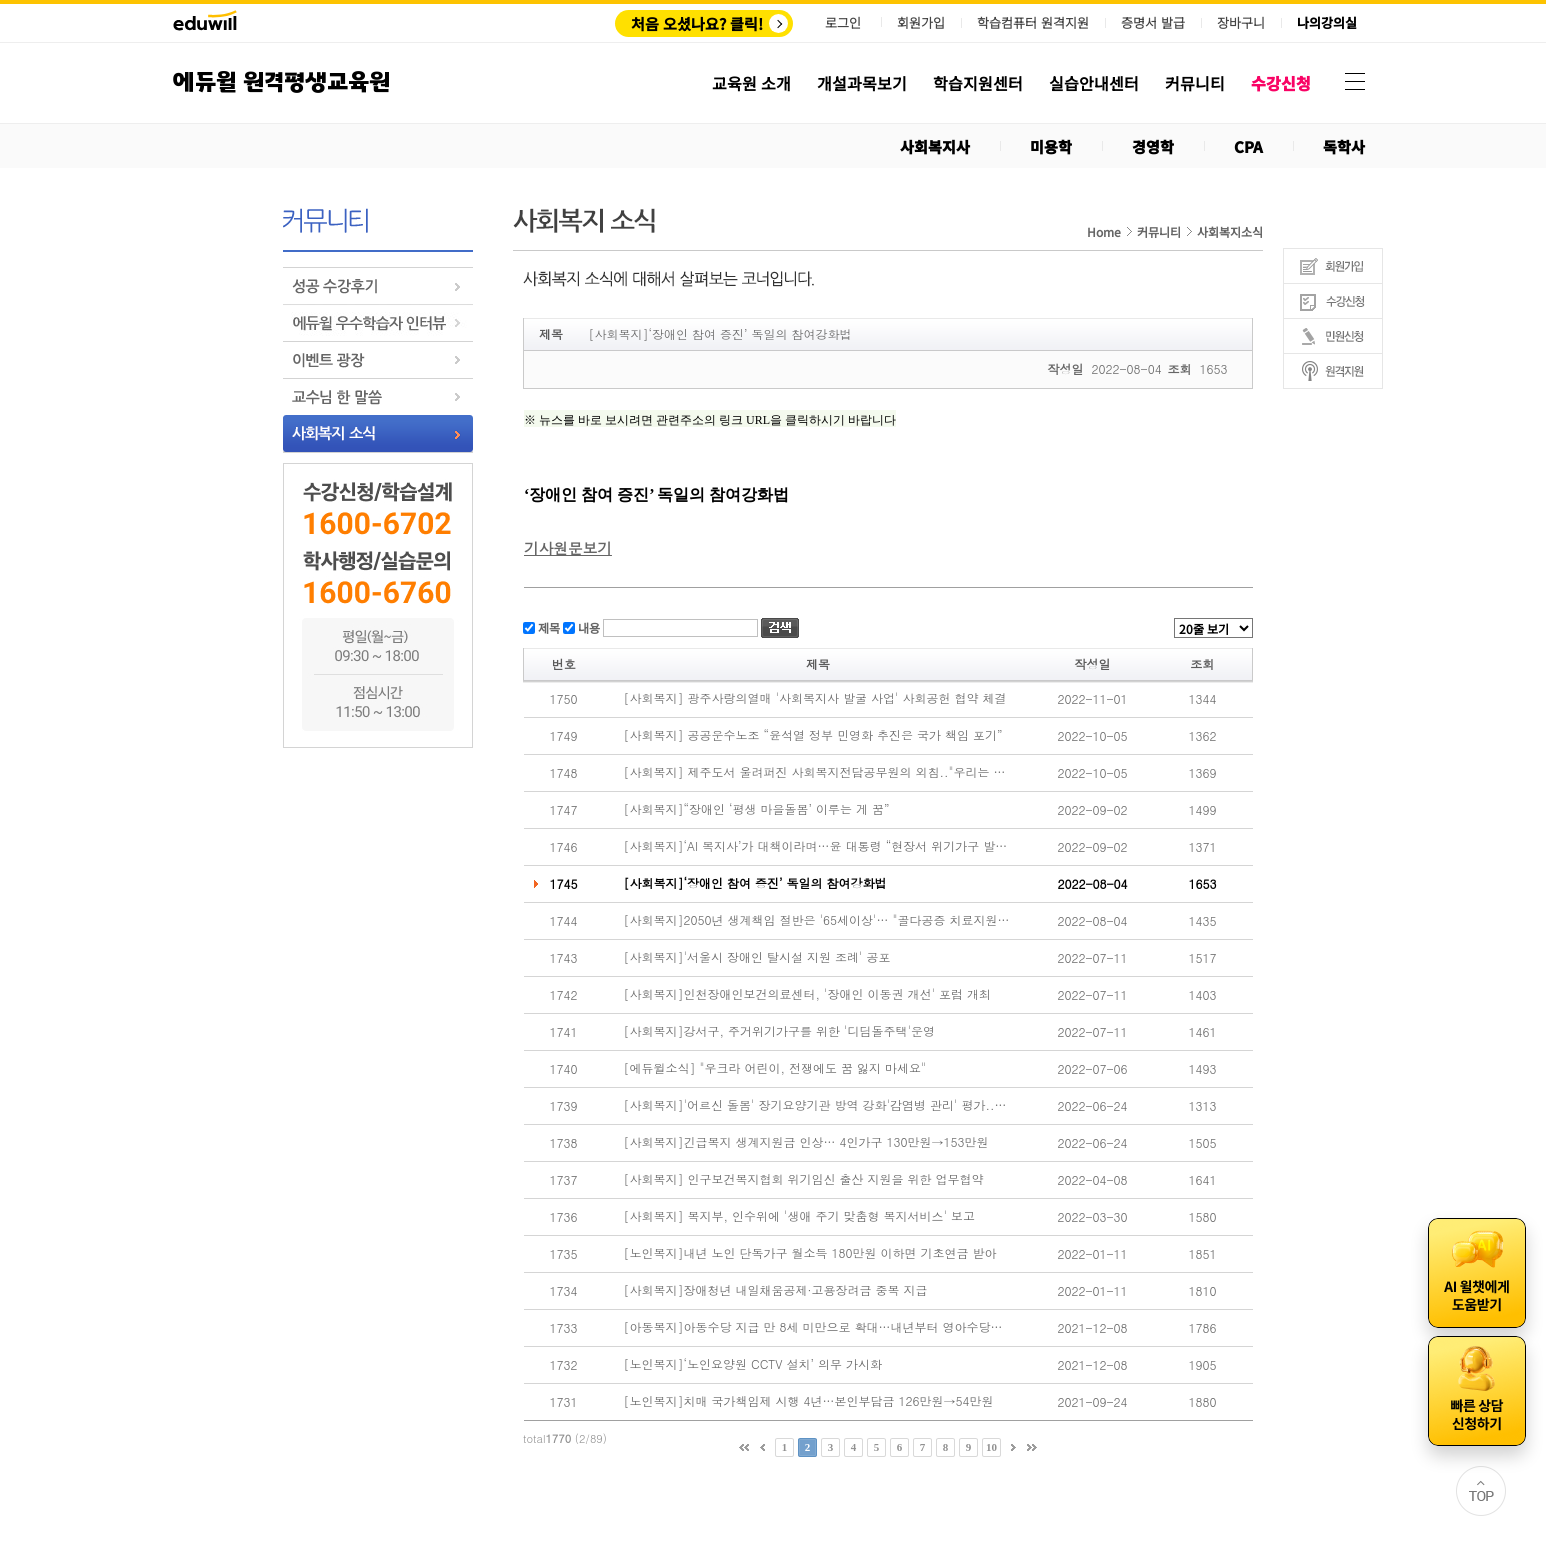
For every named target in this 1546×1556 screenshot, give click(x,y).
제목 (547, 626)
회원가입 (921, 22)
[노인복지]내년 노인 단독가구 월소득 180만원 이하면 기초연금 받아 (810, 1253)
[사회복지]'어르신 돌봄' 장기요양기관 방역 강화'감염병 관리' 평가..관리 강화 (817, 1105)
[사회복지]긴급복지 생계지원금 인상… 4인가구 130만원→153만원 (806, 1142)
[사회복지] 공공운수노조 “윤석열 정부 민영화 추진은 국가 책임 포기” (813, 735)
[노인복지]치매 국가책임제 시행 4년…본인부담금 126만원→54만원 (809, 1401)
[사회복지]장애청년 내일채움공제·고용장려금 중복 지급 (776, 1290)
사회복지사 (935, 146)
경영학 (1153, 146)
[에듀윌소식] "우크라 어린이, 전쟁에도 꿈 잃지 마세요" (775, 1068)
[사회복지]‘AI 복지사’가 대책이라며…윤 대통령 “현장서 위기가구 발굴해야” (817, 846)
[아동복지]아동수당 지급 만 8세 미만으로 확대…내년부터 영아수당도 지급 (817, 1327)
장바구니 (1241, 23)
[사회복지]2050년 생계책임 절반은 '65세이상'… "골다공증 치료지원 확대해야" (817, 920)
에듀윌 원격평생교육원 (281, 82)
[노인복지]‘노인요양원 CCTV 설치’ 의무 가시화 (753, 1364)
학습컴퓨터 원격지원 (1033, 23)
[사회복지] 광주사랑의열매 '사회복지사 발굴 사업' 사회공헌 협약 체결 (815, 698)
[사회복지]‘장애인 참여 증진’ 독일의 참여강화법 (755, 883)
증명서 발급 (1153, 23)
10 (991, 1447)
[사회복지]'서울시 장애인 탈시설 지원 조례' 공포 (757, 957)
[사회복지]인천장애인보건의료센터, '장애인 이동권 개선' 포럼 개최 (808, 994)
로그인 (843, 22)
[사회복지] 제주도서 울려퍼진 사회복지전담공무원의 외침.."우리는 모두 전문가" (817, 772)
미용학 (1051, 146)
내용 (587, 626)
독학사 (1344, 146)
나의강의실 (1327, 23)
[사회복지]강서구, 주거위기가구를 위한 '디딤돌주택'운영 (780, 1031)
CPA (1248, 146)
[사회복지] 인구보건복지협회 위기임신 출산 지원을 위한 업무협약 (804, 1179)
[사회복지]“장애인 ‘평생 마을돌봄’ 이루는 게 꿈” (757, 809)
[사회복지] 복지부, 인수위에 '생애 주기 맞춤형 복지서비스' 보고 (800, 1216)
